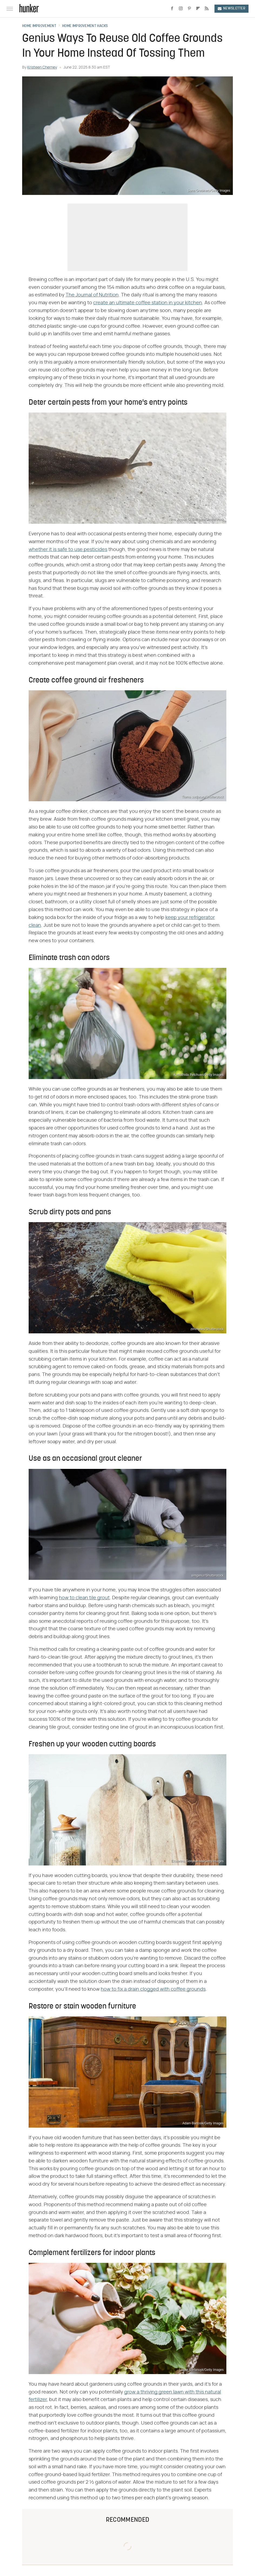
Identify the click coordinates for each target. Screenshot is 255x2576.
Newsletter (231, 8)
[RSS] (206, 8)
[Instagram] (180, 8)
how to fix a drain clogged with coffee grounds (153, 1989)
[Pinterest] (189, 8)
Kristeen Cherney (42, 67)
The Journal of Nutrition (92, 295)
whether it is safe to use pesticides (68, 549)
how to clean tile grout (84, 1597)
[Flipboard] (198, 8)
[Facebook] (172, 8)
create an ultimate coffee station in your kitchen (147, 302)
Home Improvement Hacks (85, 26)
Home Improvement (39, 26)
